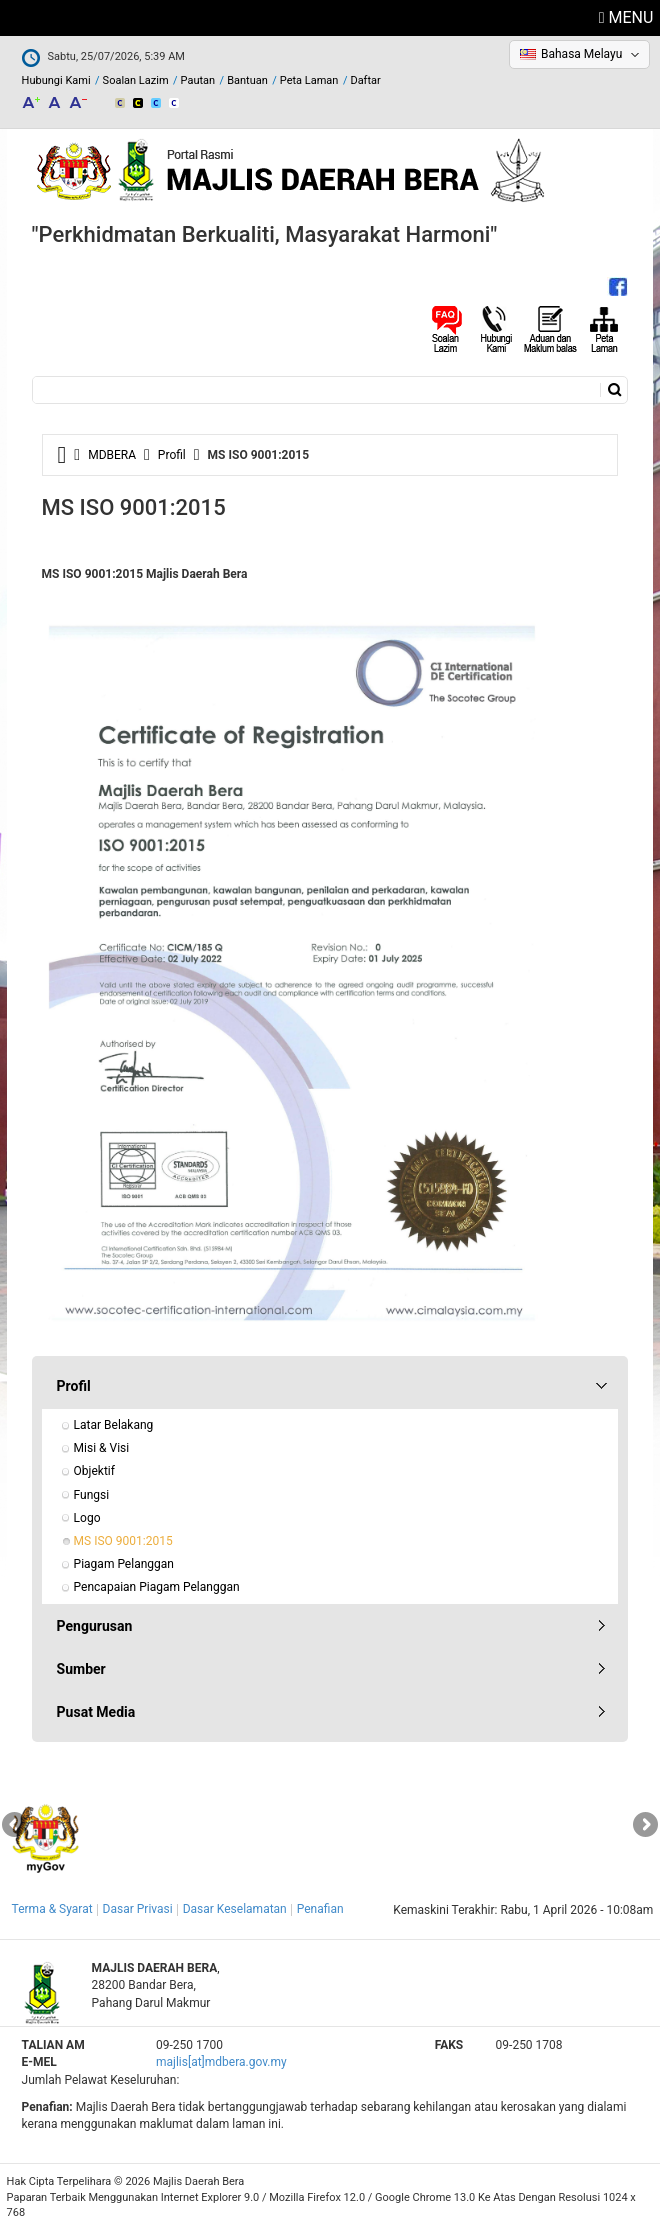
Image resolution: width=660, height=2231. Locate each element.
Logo (87, 1518)
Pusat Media (96, 1712)
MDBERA (112, 455)
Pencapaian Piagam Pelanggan (157, 1587)
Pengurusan (95, 1626)
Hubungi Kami (56, 80)
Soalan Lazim (136, 80)
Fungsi (92, 1495)
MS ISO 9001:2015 (123, 1541)
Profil (172, 455)
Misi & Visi (102, 1448)
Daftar (365, 80)
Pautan (198, 80)
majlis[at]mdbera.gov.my (221, 2062)
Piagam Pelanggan (124, 1564)
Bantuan (247, 80)
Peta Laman (309, 80)
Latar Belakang (114, 1425)
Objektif (94, 1471)
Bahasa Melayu (581, 54)
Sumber (81, 1669)
